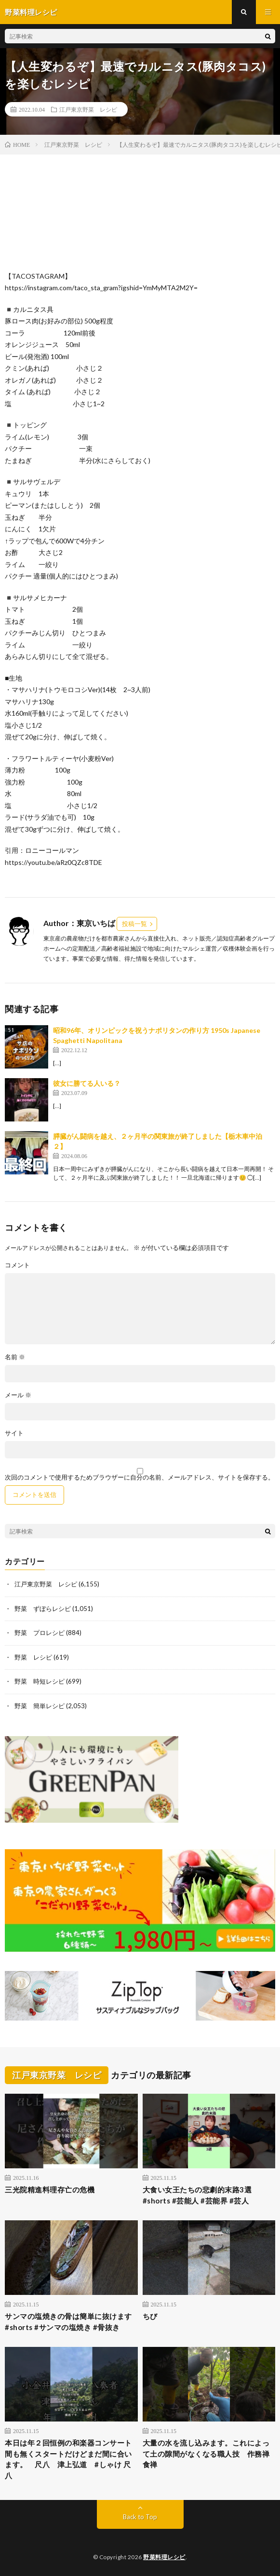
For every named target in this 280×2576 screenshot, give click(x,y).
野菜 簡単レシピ (39, 1706)
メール (18, 1395)
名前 (15, 1357)
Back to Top (140, 2517)
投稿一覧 (134, 923)
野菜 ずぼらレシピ (42, 1608)
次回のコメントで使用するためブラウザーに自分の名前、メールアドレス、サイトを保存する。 (139, 1477)
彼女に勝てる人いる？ (86, 1083)
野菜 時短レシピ (39, 1681)
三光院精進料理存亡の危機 (49, 2189)
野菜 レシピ (33, 1657)
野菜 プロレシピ (39, 1632)
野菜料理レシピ (164, 2557)
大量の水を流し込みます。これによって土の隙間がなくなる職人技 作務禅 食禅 (209, 2453)
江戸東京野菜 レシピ (88, 109)
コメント (17, 1265)
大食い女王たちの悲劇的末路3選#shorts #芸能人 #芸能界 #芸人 (197, 2195)
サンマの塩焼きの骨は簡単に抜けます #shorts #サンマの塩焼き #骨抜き (68, 2321)
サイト (14, 1433)
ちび (150, 2316)
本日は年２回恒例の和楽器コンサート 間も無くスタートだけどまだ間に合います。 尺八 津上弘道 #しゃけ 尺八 (71, 2459)
